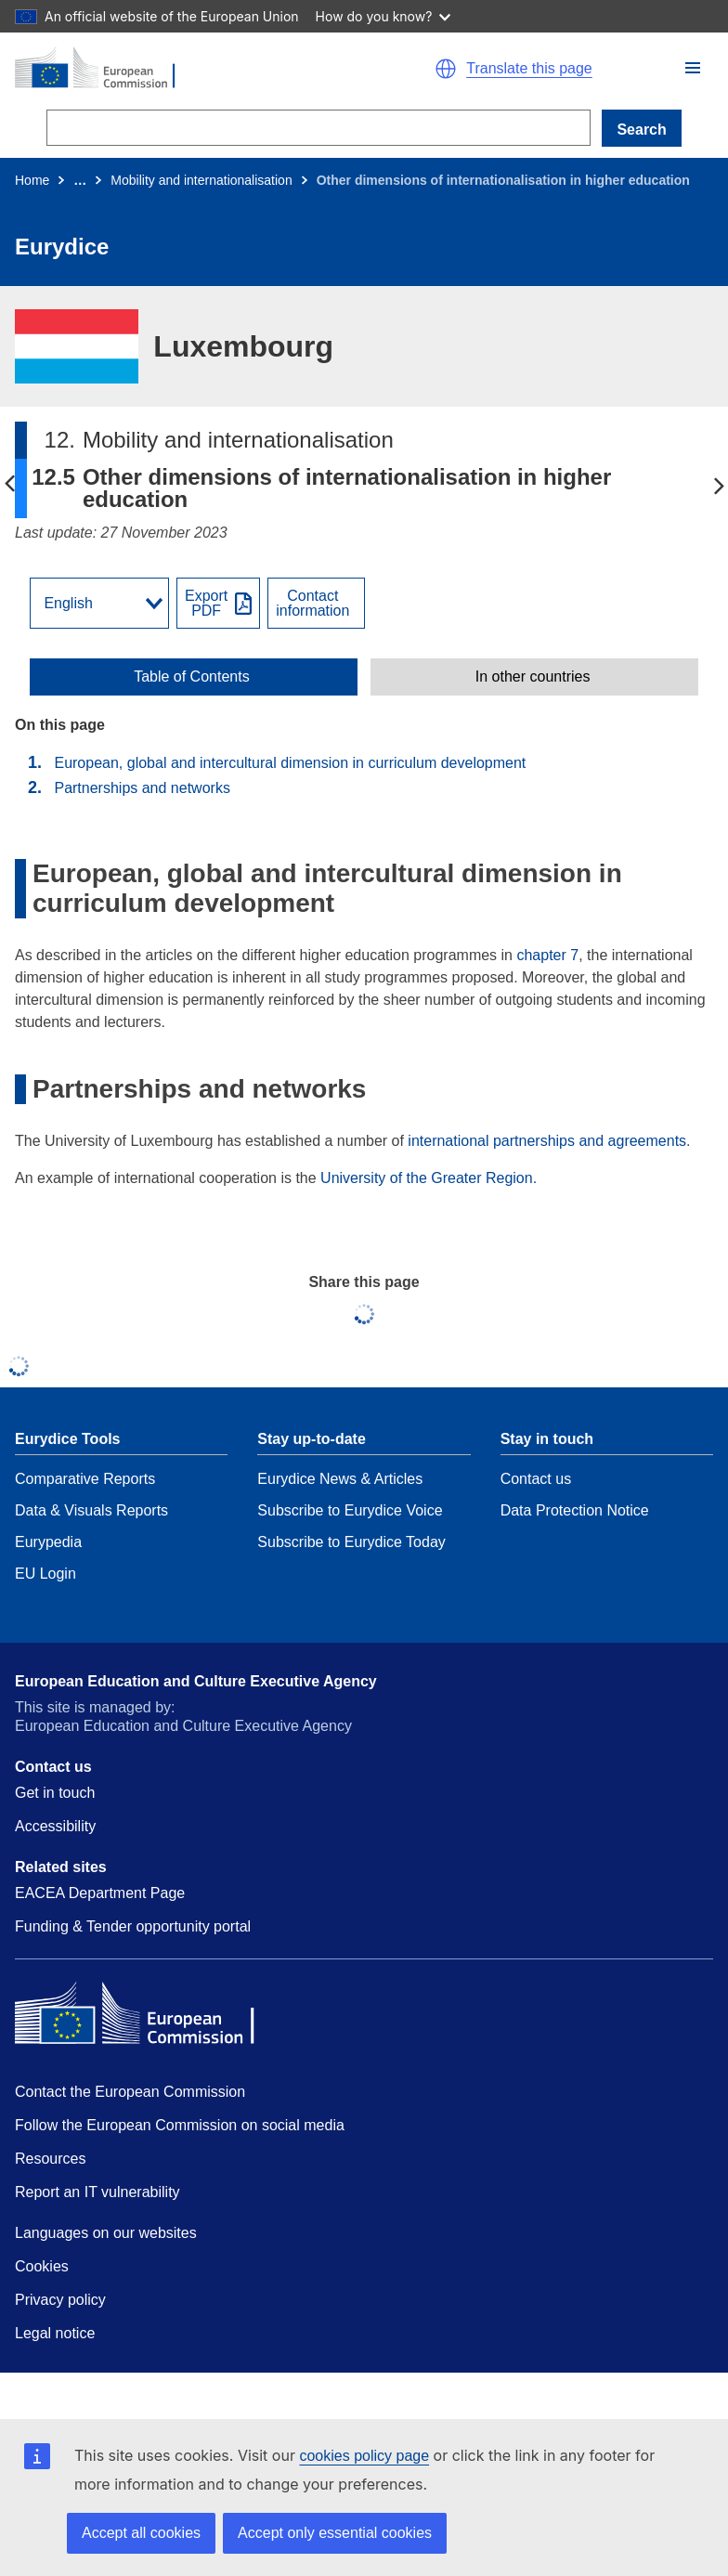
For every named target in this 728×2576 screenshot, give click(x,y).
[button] (693, 68)
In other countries (533, 677)
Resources (50, 2158)
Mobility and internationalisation (201, 180)
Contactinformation (312, 603)
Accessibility (55, 1826)
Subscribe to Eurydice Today (351, 1542)
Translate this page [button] (529, 68)
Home (32, 180)
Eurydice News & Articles (339, 1479)
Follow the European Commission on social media (179, 2125)
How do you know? (383, 16)
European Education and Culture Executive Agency (196, 1681)
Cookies (42, 2266)
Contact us (535, 1479)
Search (641, 129)
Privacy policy (60, 2300)
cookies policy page (364, 2456)
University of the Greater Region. (428, 1178)
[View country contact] (316, 603)
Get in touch (55, 1793)
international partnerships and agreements (547, 1141)
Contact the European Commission (130, 2092)
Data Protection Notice (574, 1510)
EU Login (45, 1573)
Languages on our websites (106, 2233)
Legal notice (55, 2333)
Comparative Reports (85, 1479)
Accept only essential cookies (335, 2533)
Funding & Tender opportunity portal (133, 1926)
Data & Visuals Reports (91, 1510)
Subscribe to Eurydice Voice (349, 1510)
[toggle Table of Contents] (194, 677)
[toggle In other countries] (534, 677)
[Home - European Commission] (181, 68)
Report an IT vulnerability (97, 2192)
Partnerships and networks (141, 788)
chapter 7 (547, 955)
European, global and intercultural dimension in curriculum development (290, 763)
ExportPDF (206, 603)
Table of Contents (192, 677)
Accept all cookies (141, 2533)
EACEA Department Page (100, 1893)
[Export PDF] (218, 603)
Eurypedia (48, 1542)
